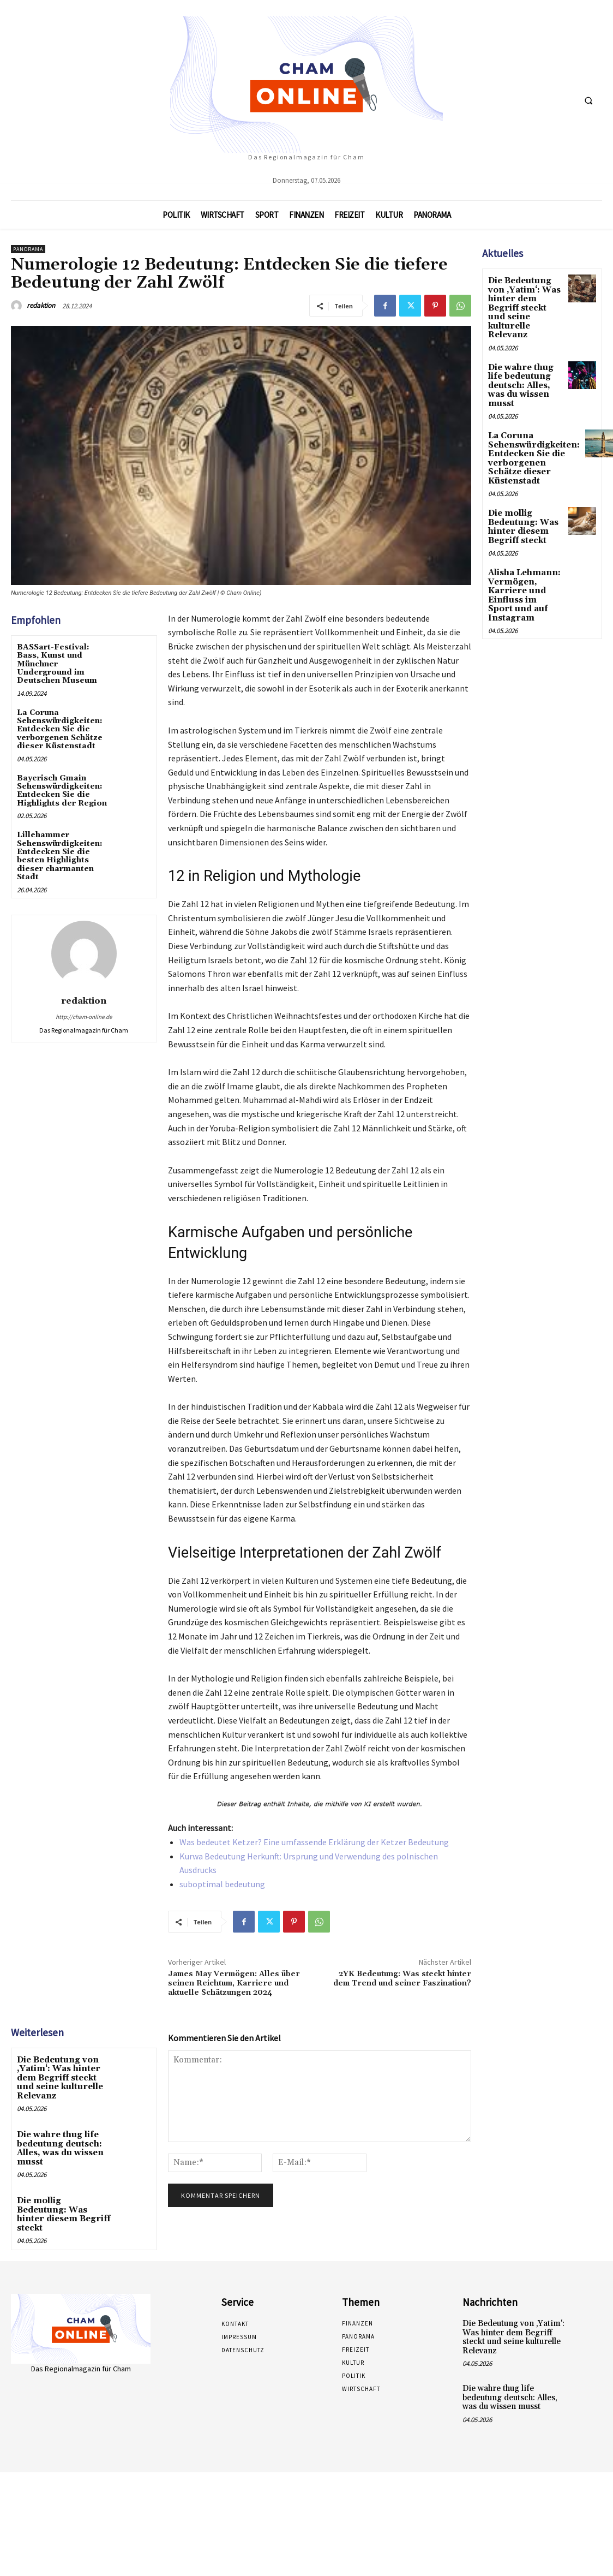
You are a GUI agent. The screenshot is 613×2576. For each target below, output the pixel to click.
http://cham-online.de (84, 1017)
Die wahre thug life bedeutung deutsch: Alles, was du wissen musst (58, 2144)
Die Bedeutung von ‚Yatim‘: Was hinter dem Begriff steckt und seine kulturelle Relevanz (64, 2076)
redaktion (41, 305)
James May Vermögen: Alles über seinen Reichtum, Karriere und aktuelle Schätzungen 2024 (234, 1983)
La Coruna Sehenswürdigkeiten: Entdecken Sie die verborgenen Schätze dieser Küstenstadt (60, 730)
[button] (588, 100)
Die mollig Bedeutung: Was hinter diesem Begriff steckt (63, 2203)
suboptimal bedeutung (222, 1884)
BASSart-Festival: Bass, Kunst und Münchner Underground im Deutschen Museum (57, 664)
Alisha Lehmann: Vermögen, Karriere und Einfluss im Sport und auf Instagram (522, 563)
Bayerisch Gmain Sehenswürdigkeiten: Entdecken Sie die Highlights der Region (62, 790)
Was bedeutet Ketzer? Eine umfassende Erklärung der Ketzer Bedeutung (314, 1841)
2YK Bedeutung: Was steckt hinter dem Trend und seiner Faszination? (402, 1978)
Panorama (28, 249)
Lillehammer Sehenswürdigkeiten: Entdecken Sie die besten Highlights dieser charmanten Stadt (60, 856)
